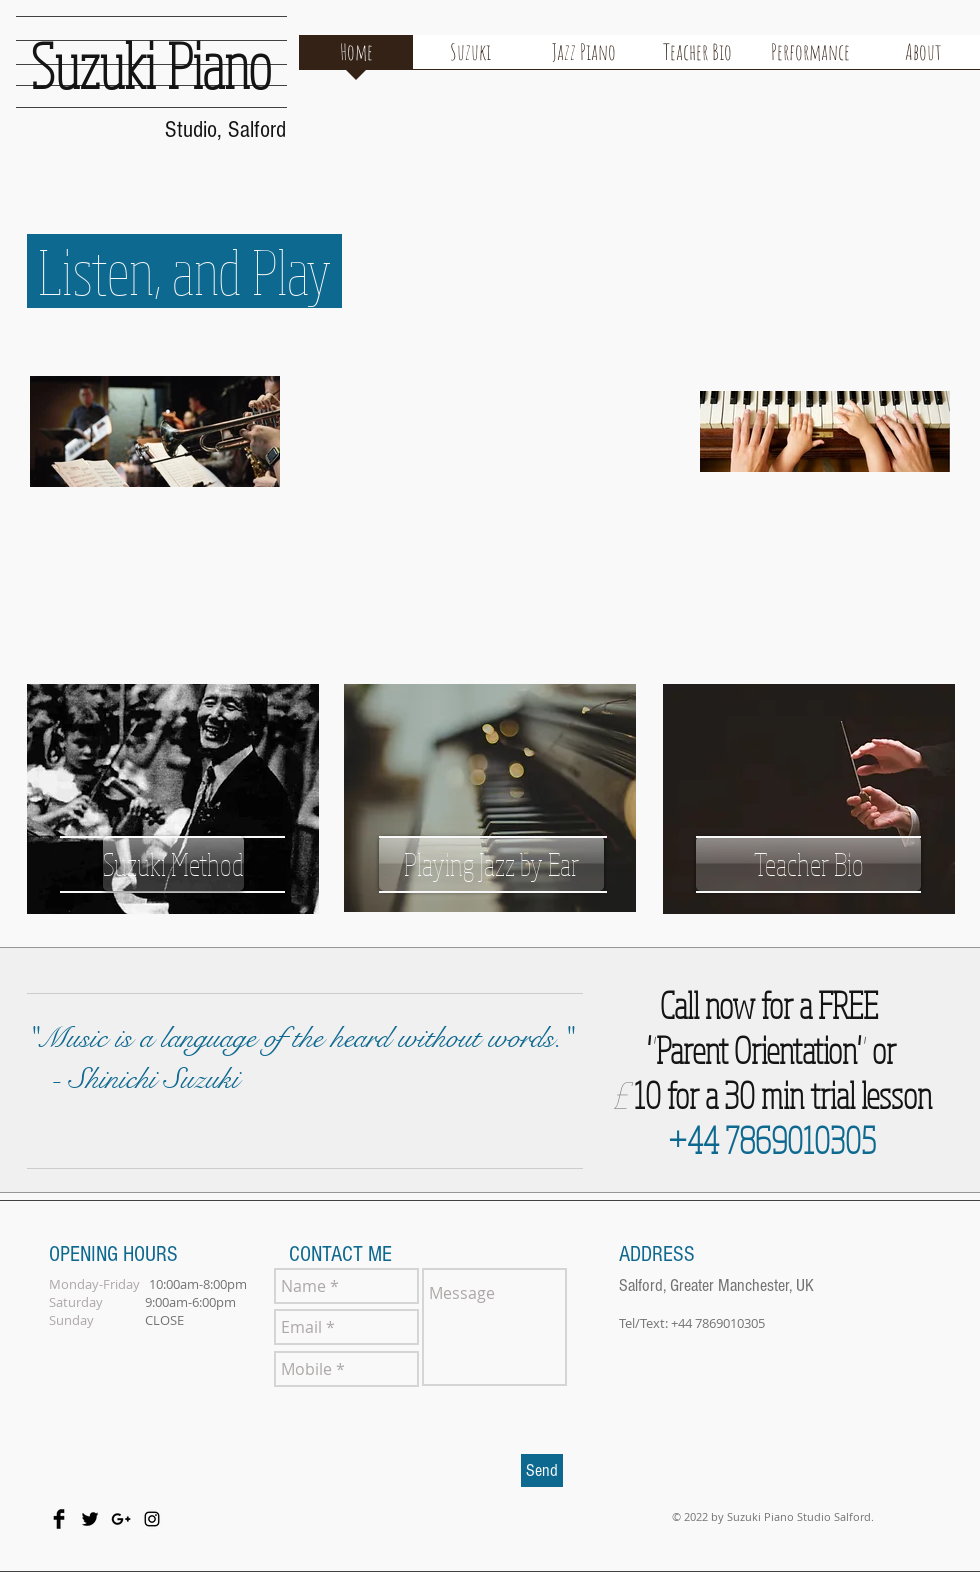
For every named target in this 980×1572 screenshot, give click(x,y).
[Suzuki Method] (173, 863)
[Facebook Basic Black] (59, 1519)
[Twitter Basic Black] (90, 1519)
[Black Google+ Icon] (121, 1519)
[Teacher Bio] (808, 863)
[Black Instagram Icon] (152, 1519)
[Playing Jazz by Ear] (491, 863)
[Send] (542, 1470)
